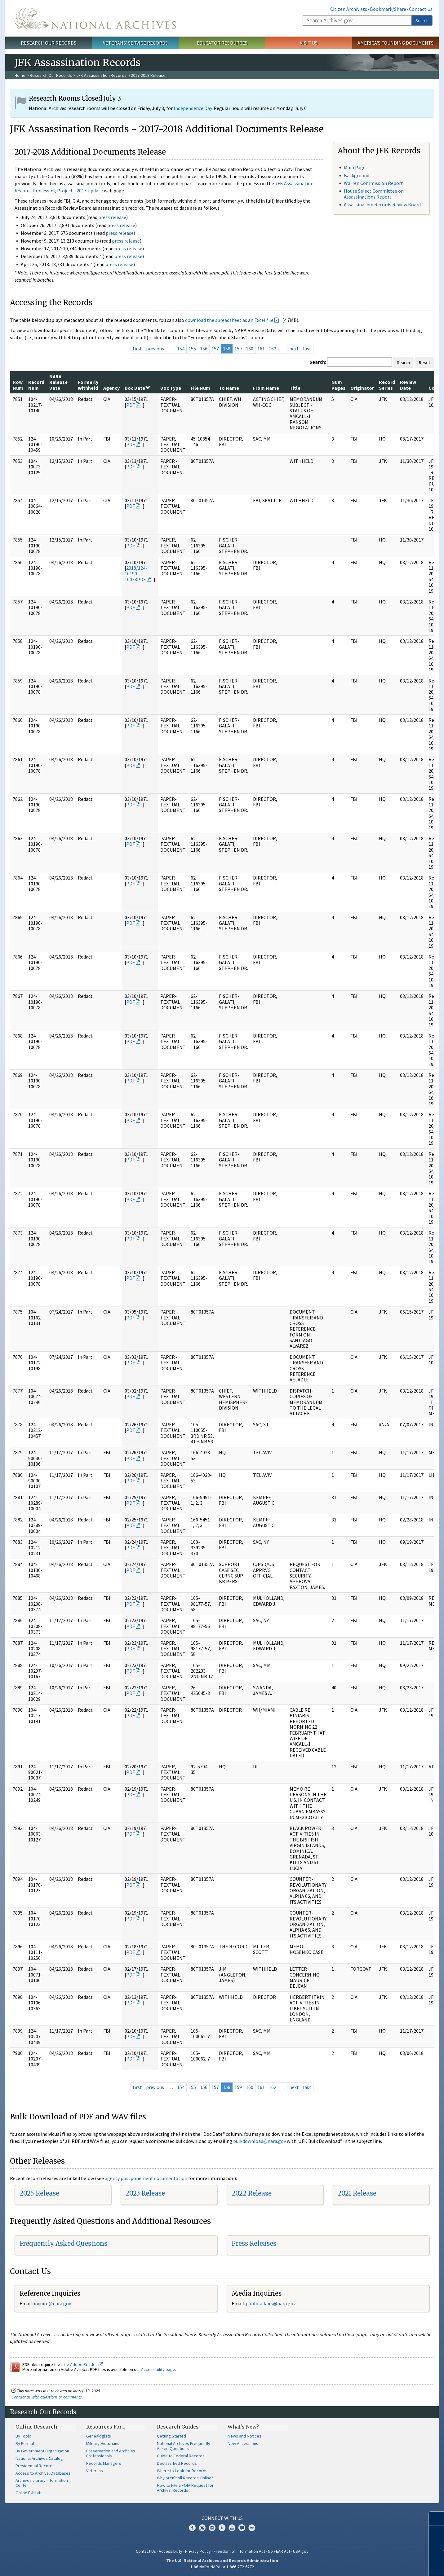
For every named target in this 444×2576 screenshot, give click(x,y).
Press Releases (254, 2243)
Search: (317, 362)
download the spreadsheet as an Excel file (229, 320)
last (307, 348)
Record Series (387, 385)
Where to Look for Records (182, 2470)
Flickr (251, 2527)
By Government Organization (42, 2451)
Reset (424, 362)
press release (112, 217)
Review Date (408, 385)
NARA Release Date (58, 382)
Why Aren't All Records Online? (185, 2478)
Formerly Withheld (88, 385)
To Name (229, 388)
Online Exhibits (29, 2492)
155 (192, 348)
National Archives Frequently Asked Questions (183, 2446)
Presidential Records (35, 2465)
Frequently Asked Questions (63, 2243)
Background (356, 175)
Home (20, 75)
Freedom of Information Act (239, 2551)
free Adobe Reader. (82, 2364)
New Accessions (243, 2443)
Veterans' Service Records (135, 43)
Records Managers (103, 2463)
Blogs (242, 2527)
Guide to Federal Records (181, 2456)
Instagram (212, 2527)
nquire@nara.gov (53, 2303)
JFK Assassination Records (101, 75)
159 (238, 348)
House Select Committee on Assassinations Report (374, 194)
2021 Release (357, 2193)
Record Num (36, 385)
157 (215, 348)
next (294, 348)
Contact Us (421, 9)
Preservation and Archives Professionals (110, 2453)
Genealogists (98, 2436)
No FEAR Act (279, 2551)
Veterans (94, 2470)
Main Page (355, 167)
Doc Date (137, 388)
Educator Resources (222, 43)
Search (421, 20)
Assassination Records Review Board (382, 204)
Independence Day (193, 108)
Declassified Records (177, 2463)
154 (180, 348)
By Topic (23, 2436)
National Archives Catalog (39, 2458)
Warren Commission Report (373, 183)
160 (249, 348)
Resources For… (105, 2427)
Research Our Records (48, 43)
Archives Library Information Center (42, 2482)
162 (272, 348)
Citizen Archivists (348, 9)
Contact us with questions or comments (46, 2397)
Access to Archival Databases (43, 2473)
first (137, 348)
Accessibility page (158, 2369)
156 (203, 348)
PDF (130, 405)
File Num (200, 388)
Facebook (192, 2527)
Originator (362, 388)
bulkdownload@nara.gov (259, 2141)
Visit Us (308, 43)
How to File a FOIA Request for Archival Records (185, 2487)
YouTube (232, 2527)
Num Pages (338, 385)
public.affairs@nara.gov (270, 2303)
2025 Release (39, 2193)
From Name (266, 388)
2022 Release (252, 2193)
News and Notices (244, 2436)
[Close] (437, 2518)
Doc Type (170, 388)
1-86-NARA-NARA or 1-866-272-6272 (222, 2566)
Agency (111, 388)
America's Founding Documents (395, 43)
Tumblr (222, 2527)
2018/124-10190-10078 (136, 573)
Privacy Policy (198, 2551)
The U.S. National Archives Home (95, 18)
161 (261, 348)
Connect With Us (222, 2518)
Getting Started (171, 2436)
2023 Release (145, 2193)
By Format (25, 2443)
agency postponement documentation (146, 2178)
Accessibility (170, 2551)
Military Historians (102, 2443)
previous (155, 348)
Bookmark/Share (388, 9)
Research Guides (178, 2427)
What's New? (243, 2427)
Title (295, 388)
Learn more (393, 2565)
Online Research (36, 2427)
